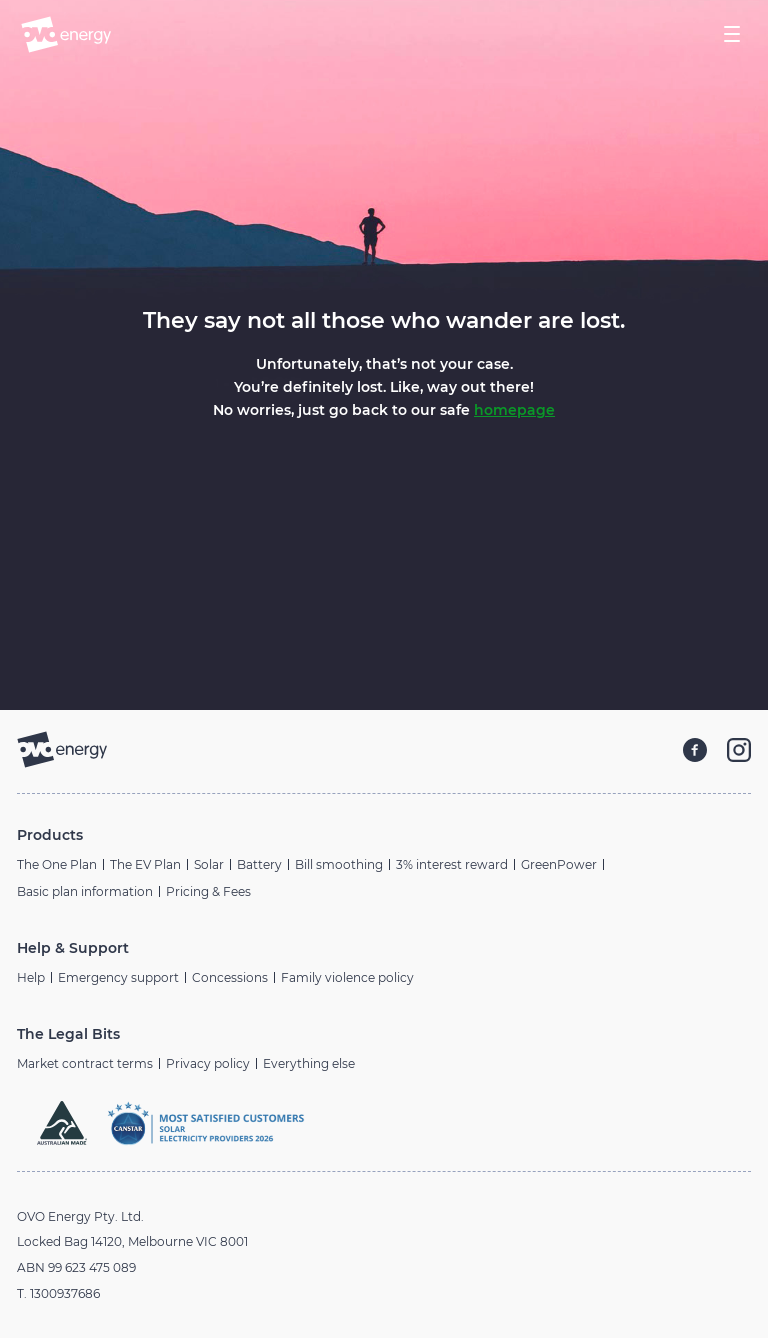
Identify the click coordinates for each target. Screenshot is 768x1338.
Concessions (230, 977)
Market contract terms (85, 1063)
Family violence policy (347, 977)
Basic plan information (85, 891)
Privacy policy (208, 1063)
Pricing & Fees (208, 891)
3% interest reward (452, 864)
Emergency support (118, 977)
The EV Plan (145, 864)
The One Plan (57, 864)
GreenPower (559, 864)
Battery (259, 864)
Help (31, 977)
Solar (209, 864)
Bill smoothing (339, 864)
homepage (514, 410)
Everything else (309, 1063)
